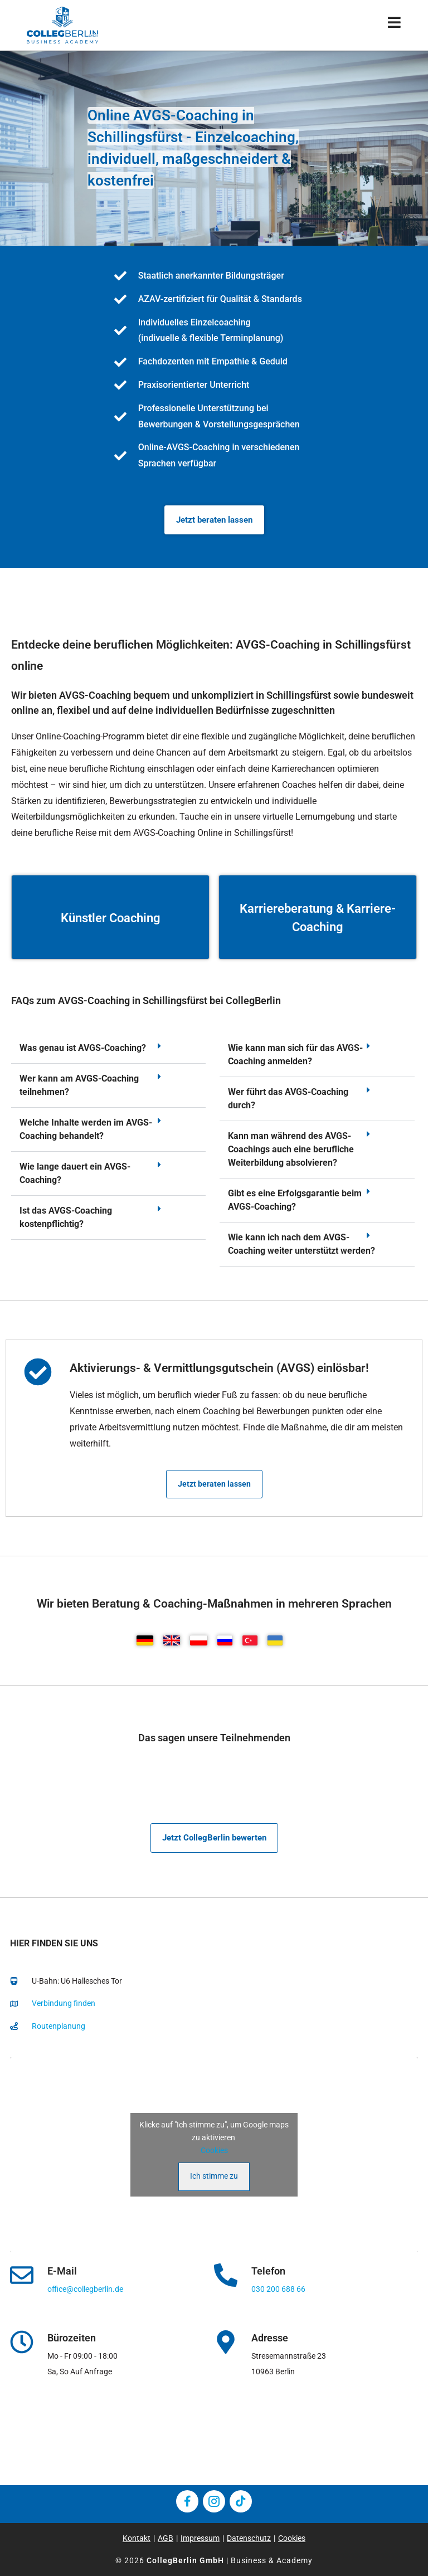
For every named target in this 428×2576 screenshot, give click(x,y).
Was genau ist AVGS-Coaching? (83, 1048)
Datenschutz (249, 2538)
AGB (165, 2538)
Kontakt (136, 2538)
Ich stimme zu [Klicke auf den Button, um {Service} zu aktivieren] (214, 2175)
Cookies (214, 2150)
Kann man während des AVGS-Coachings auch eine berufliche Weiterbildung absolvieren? (291, 1149)
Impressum (200, 2538)
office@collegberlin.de (85, 2289)
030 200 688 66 (278, 2289)
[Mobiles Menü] (394, 25)
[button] (108, 1048)
